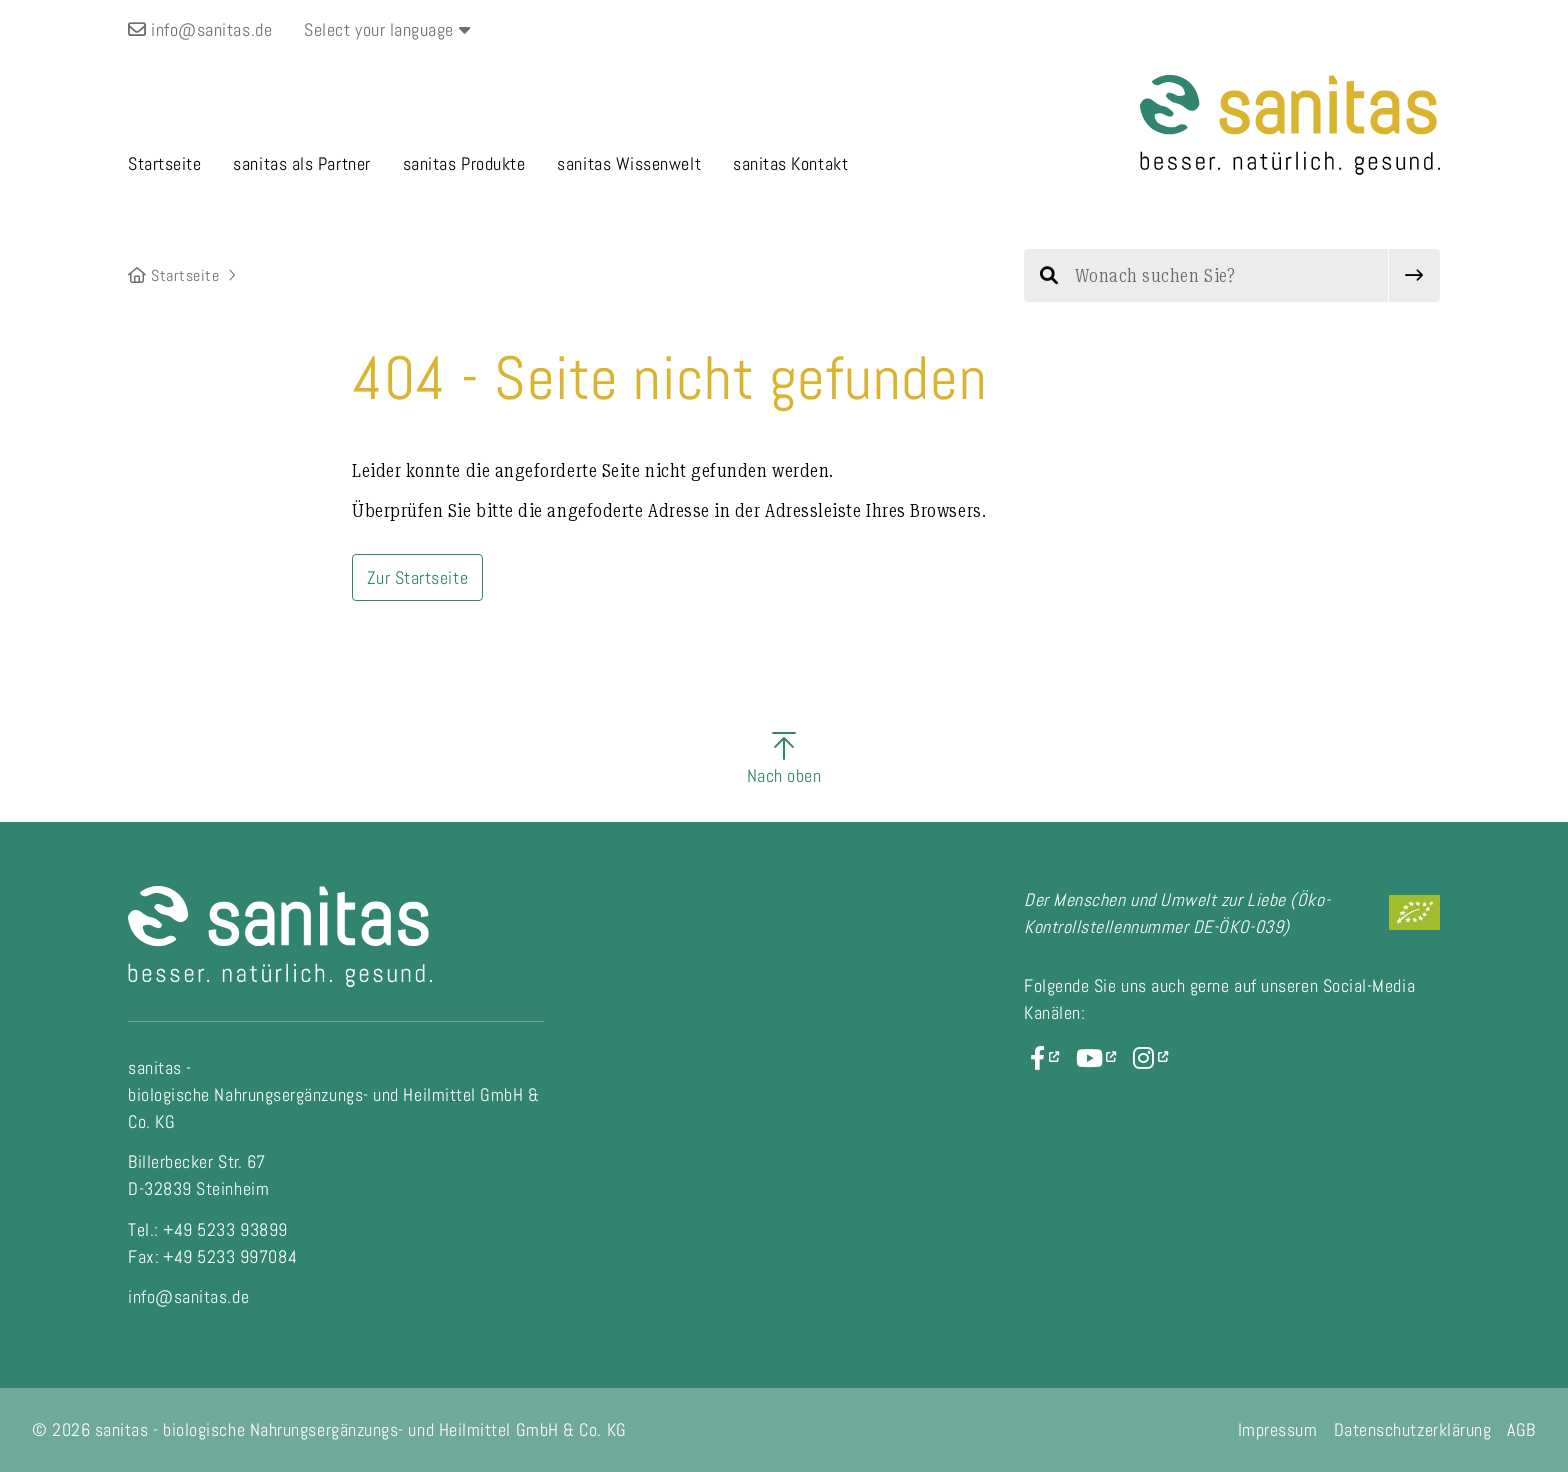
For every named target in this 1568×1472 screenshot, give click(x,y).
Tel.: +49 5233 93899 (208, 1229)
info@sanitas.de (200, 29)
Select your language (387, 29)
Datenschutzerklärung (1413, 1429)
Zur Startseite (418, 577)
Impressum (1278, 1429)
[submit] (1414, 275)
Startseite (174, 275)
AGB (1521, 1429)
